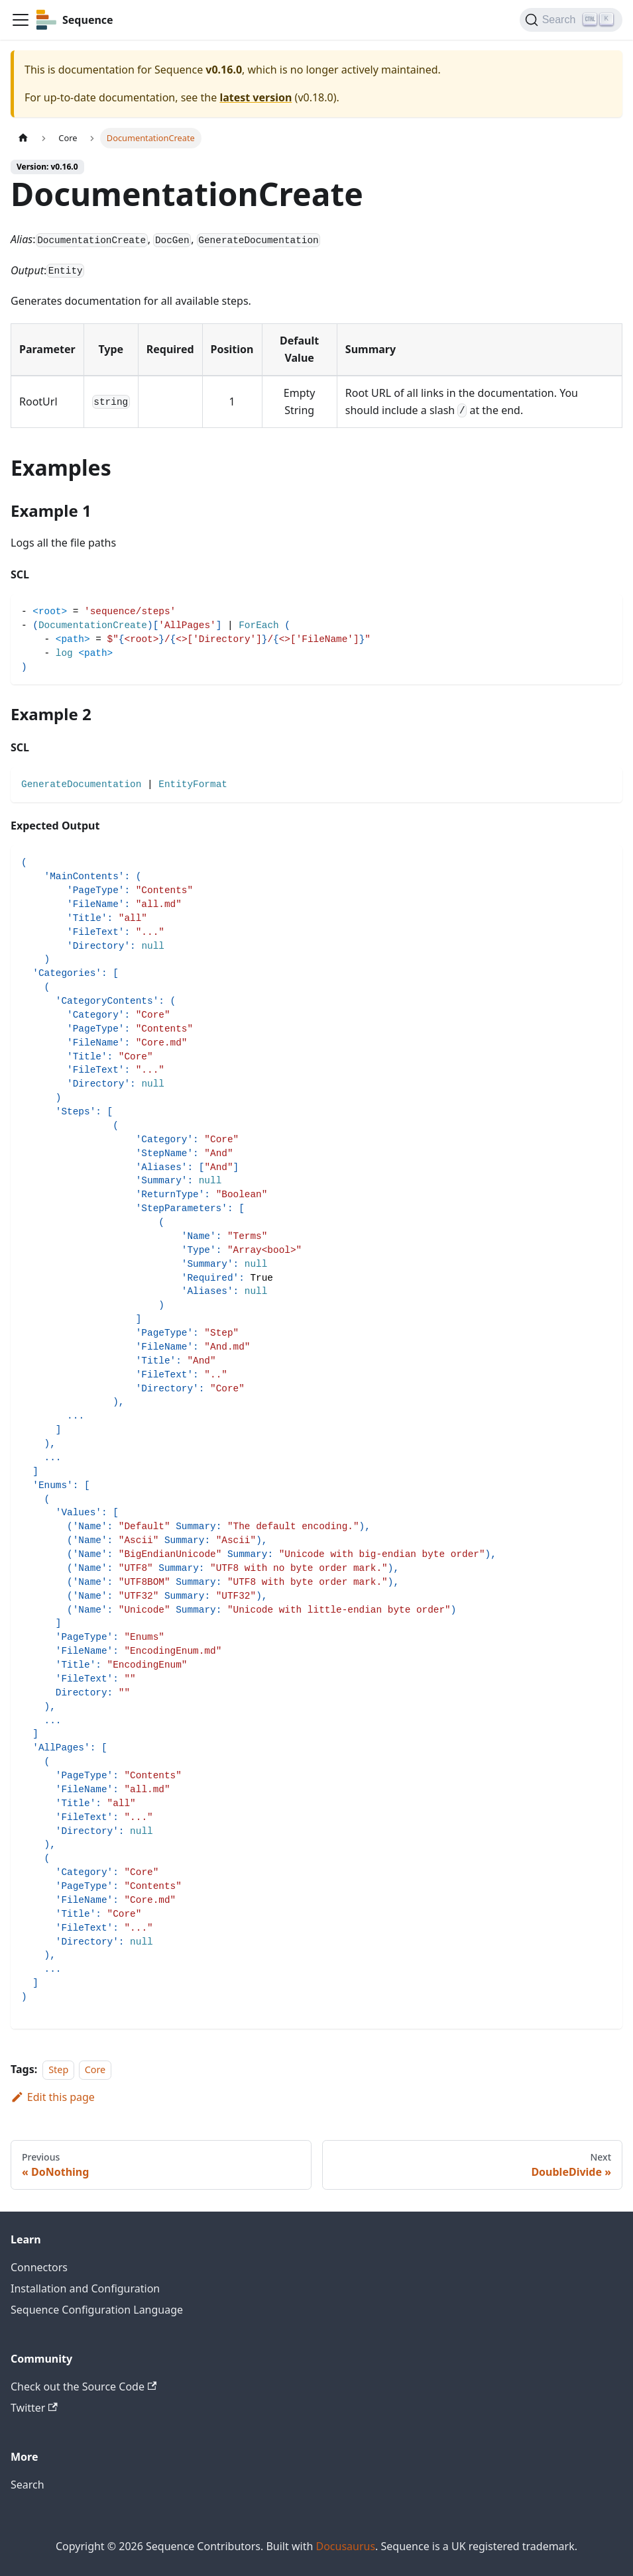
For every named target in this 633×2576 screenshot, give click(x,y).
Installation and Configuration (85, 2288)
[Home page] (23, 138)
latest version (255, 97)
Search (27, 2484)
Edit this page (53, 2097)
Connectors (39, 2267)
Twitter (34, 2407)
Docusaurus (345, 2546)
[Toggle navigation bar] (20, 20)
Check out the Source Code (83, 2386)
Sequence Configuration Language (97, 2309)
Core (95, 2069)
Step (58, 2069)
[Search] (571, 20)
